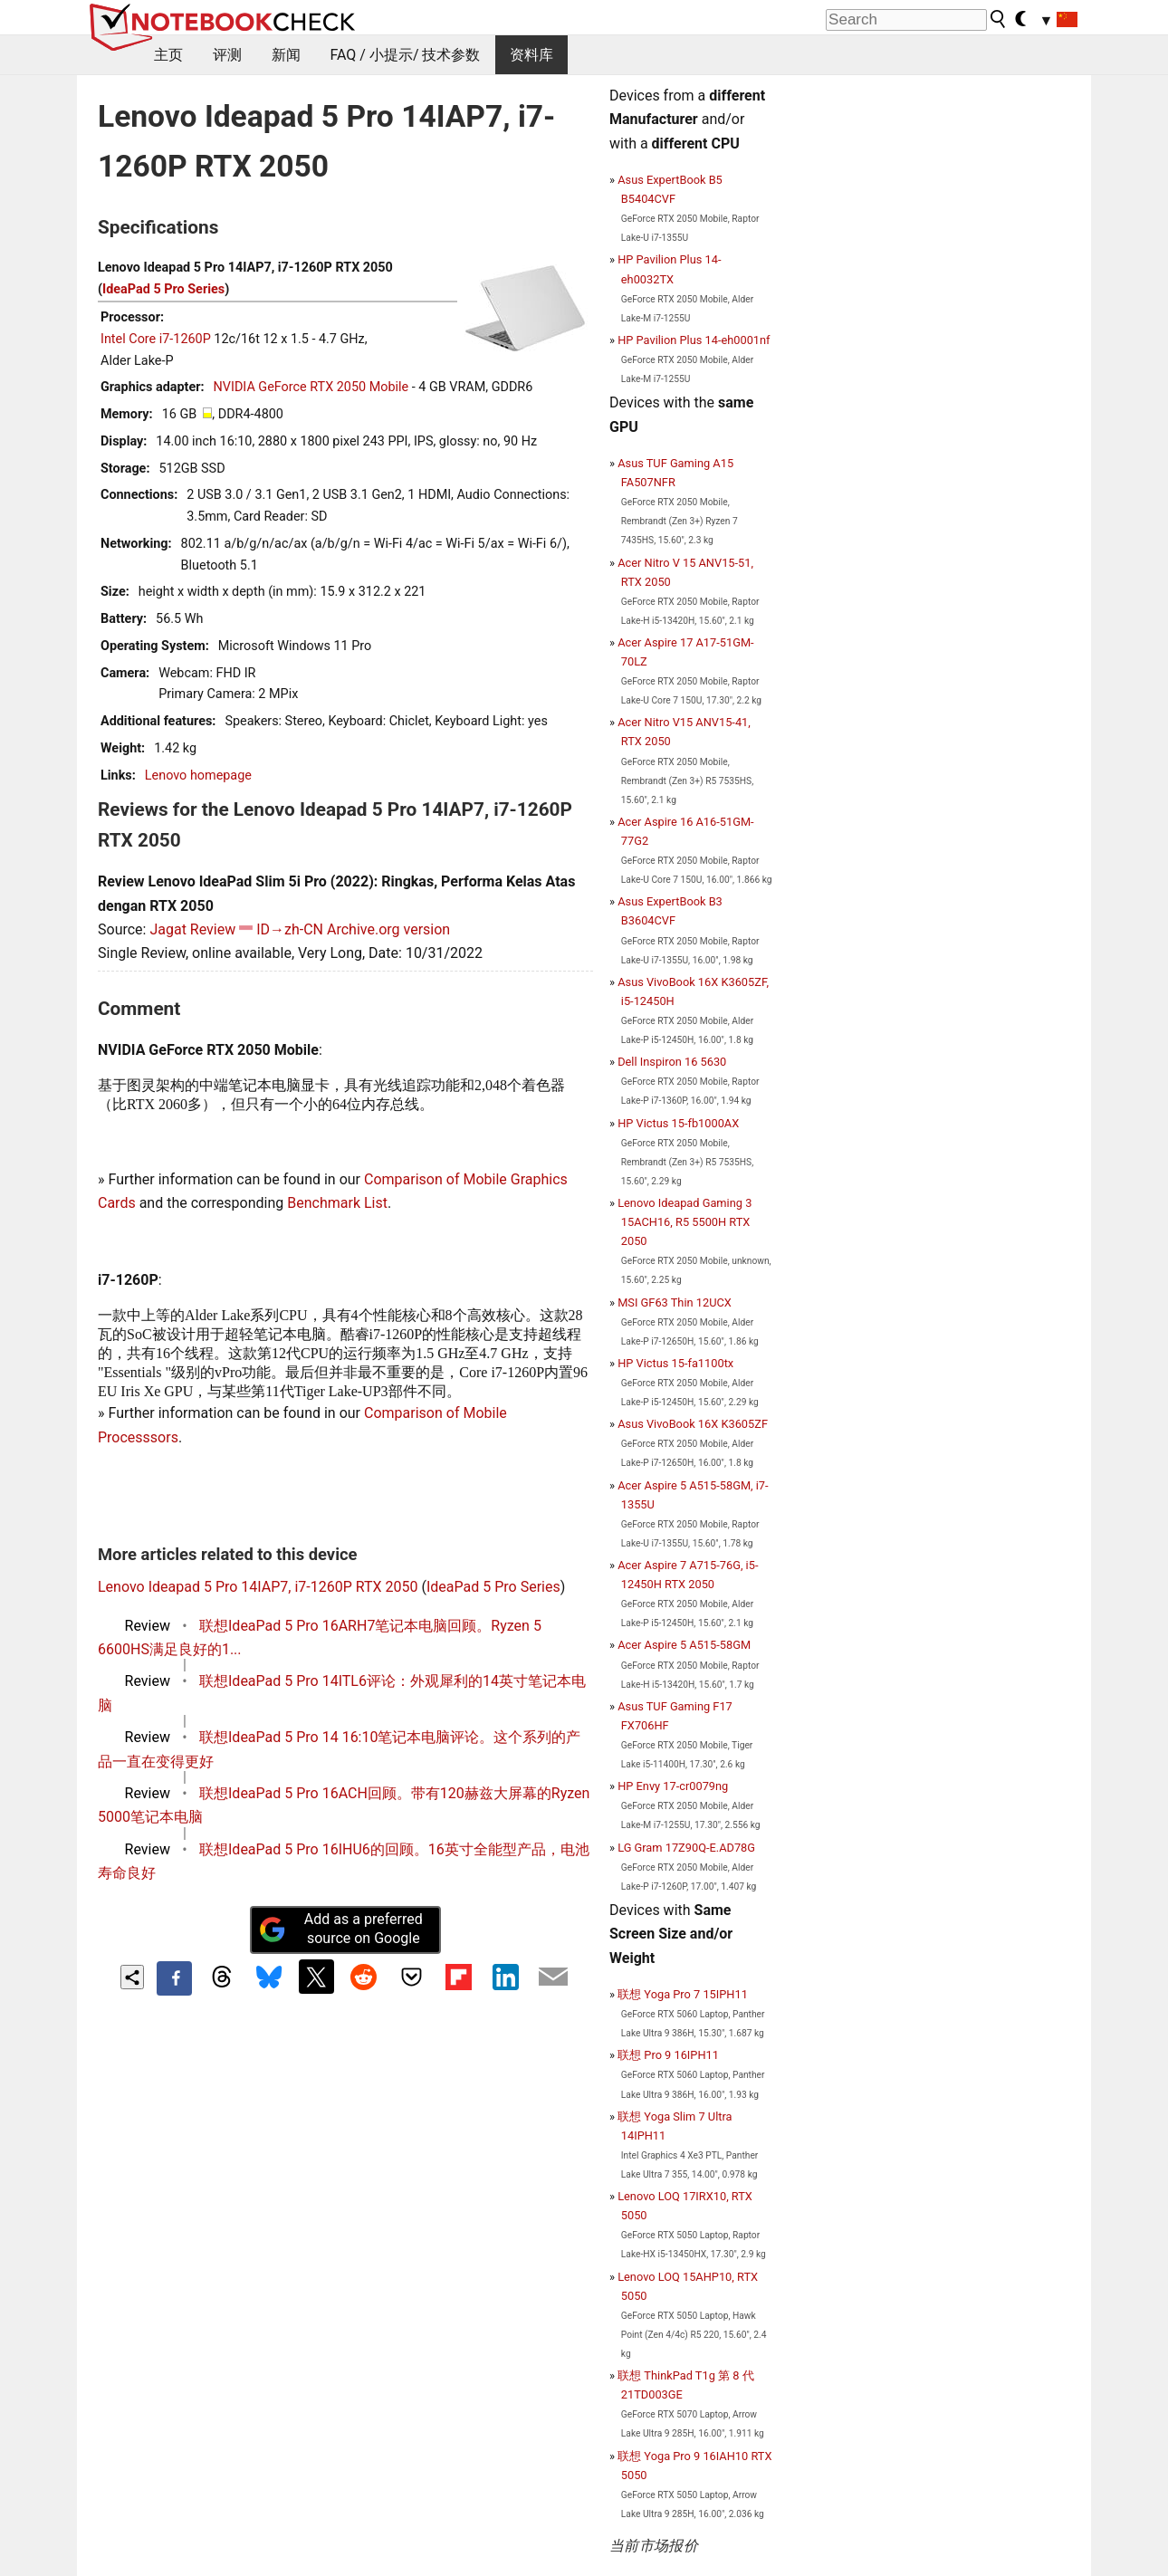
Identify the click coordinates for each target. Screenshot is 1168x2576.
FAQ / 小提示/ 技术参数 (405, 54)
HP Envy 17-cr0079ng (673, 1786)
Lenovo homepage (198, 775)
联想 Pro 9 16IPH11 (668, 2055)
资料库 (531, 54)
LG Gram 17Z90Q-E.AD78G (686, 1847)
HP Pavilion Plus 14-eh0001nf (694, 340)
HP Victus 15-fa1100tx (675, 1363)
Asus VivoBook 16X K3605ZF (693, 1424)
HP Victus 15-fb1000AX (678, 1123)
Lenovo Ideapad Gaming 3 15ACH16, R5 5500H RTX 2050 (685, 1222)
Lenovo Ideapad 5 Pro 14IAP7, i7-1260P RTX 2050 (258, 1586)
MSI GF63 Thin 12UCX (675, 1302)
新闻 (286, 54)
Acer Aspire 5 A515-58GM (684, 1645)
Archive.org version (388, 929)
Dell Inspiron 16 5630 (672, 1061)
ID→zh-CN (289, 929)
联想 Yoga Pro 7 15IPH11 (683, 1994)
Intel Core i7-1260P (156, 339)
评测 (227, 54)
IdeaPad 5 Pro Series (163, 289)
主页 (168, 54)
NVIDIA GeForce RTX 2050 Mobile (311, 387)
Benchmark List (337, 1202)
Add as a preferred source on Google (340, 1928)
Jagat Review (192, 929)
